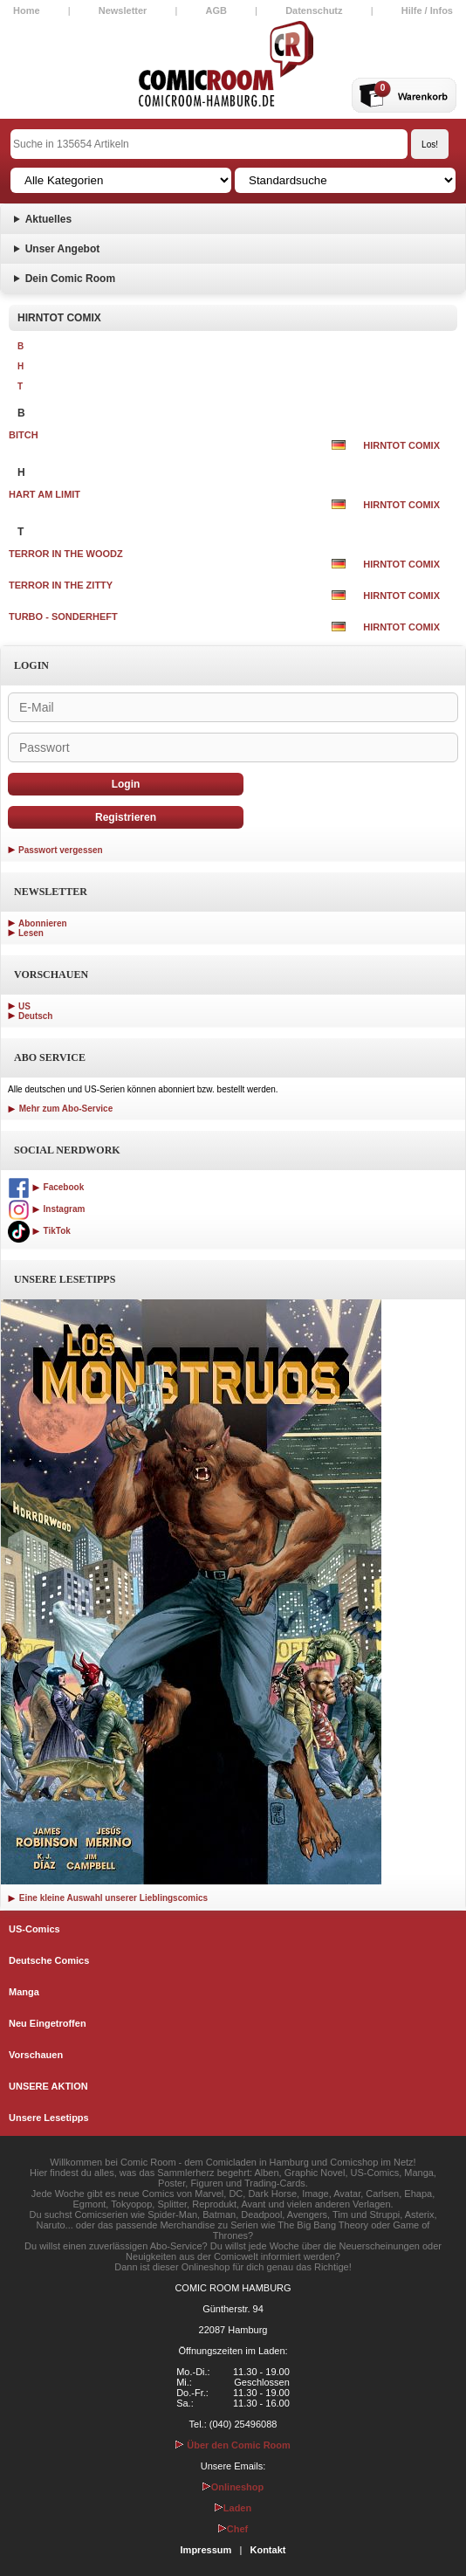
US (24, 1006)
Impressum (206, 2550)
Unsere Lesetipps (49, 2117)
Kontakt (267, 2550)
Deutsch (35, 1016)
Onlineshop (233, 2487)
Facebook (46, 1187)
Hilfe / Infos (427, 10)
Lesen (31, 933)
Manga (24, 1992)
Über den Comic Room (233, 2445)
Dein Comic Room (70, 278)
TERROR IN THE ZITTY (61, 585)
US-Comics (34, 1929)
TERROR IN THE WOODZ (66, 553)
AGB (216, 10)
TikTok (39, 1231)
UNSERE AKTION (48, 2086)
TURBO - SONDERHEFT (63, 616)
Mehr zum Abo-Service (60, 1108)
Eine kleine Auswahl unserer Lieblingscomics (108, 1898)
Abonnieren (42, 923)
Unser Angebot (62, 249)
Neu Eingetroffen (47, 2023)
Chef (233, 2529)
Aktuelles (48, 219)
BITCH (23, 435)
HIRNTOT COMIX (401, 445)
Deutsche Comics (49, 1960)
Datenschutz (313, 10)
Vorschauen (36, 2054)
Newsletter (123, 10)
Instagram (46, 1209)
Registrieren (125, 817)
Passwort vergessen (60, 850)
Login (126, 784)
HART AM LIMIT (44, 494)
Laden (233, 2508)
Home (26, 10)
